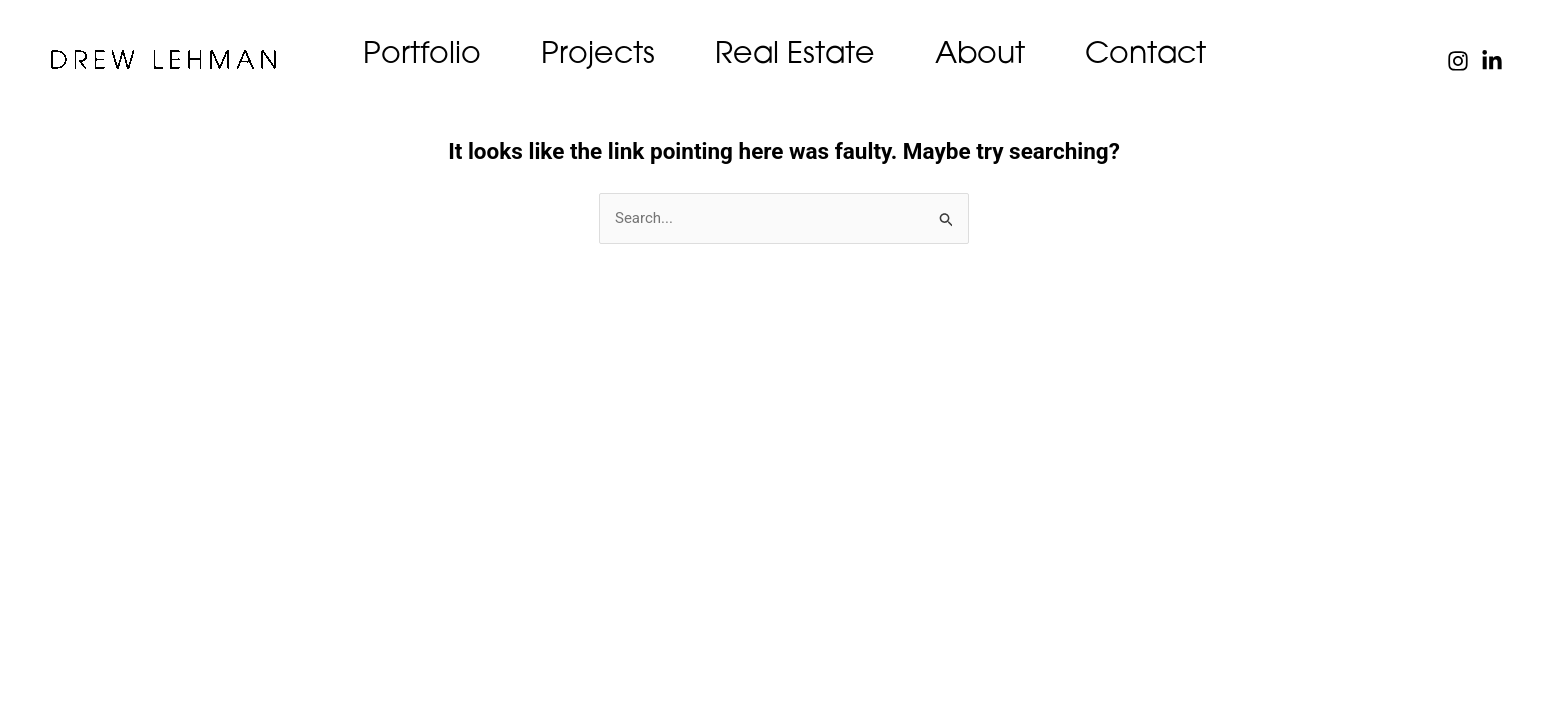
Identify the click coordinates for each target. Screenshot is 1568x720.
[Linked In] (1492, 61)
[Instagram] (1458, 61)
